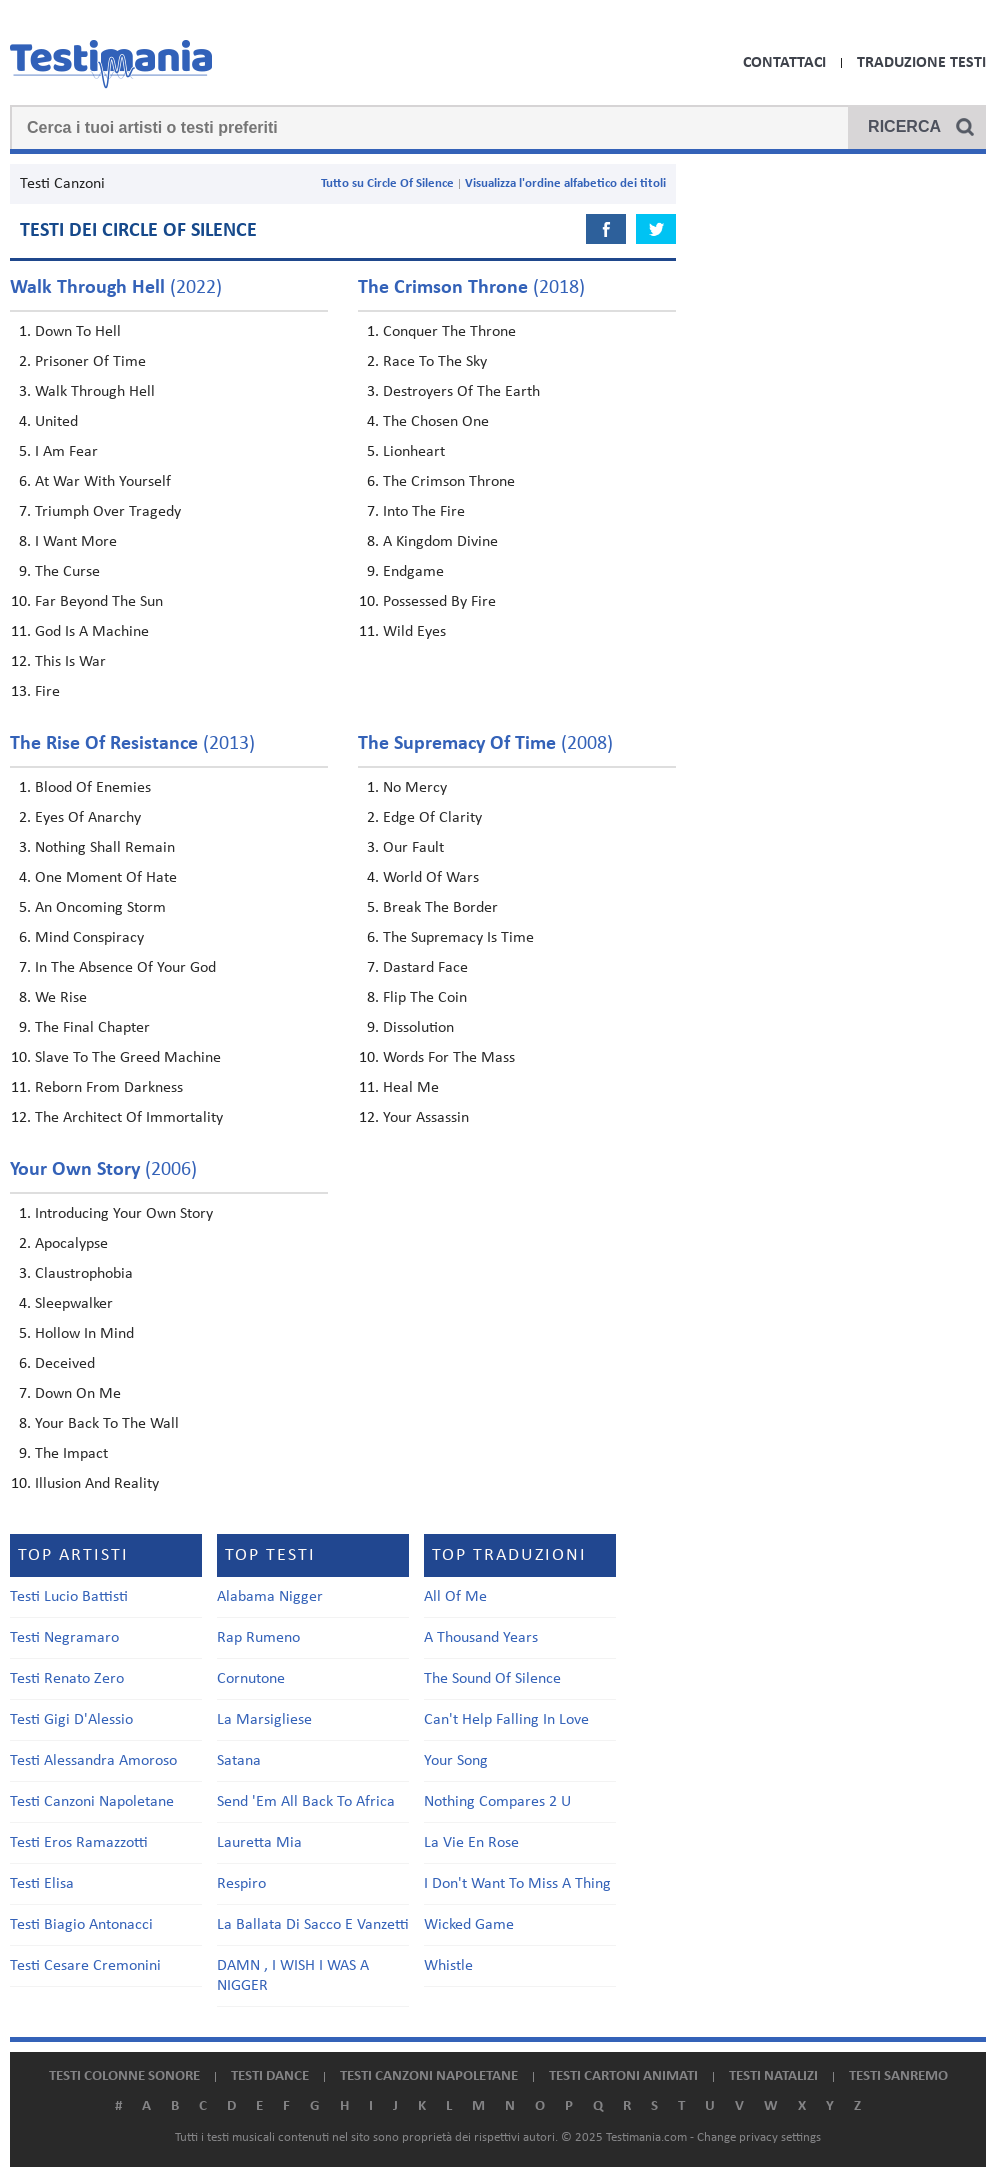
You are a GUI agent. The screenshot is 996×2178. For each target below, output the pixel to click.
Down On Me (78, 1394)
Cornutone (251, 1679)
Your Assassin (426, 1118)
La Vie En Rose (471, 1843)
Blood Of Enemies (93, 788)
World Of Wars (431, 878)
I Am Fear (66, 452)
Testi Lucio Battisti (69, 1597)
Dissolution (418, 1028)
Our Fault (413, 848)
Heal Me (411, 1088)
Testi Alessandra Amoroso (93, 1761)
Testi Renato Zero (67, 1679)
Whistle (448, 1966)
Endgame (413, 572)
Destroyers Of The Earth (461, 392)
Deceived (65, 1364)
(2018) (471, 288)
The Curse (67, 572)
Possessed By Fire (439, 602)
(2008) (485, 744)
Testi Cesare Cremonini (85, 1966)
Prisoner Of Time (90, 362)
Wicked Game (469, 1925)
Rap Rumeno (258, 1638)
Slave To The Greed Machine (128, 1058)
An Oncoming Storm (100, 908)
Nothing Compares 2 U (497, 1802)
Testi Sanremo (898, 2076)
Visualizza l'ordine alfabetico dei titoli (565, 183)
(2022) (116, 288)
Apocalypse (71, 1244)
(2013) (132, 744)
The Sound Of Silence (492, 1679)
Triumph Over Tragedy (108, 512)
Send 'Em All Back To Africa (306, 1802)
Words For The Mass (449, 1058)
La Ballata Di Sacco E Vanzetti (313, 1925)
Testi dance (270, 2076)
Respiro (241, 1884)
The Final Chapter (92, 1028)
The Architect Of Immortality (129, 1118)
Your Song (456, 1761)
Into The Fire (424, 512)
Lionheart (414, 452)
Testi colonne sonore (124, 2076)
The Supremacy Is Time (458, 938)
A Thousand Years (481, 1638)
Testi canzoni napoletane (429, 2076)
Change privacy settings (759, 2137)
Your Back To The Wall (107, 1424)
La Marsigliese (264, 1720)
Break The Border (440, 908)
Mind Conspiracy (89, 938)
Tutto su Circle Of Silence (387, 183)
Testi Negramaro (64, 1638)
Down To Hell (78, 332)
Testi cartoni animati (623, 2076)
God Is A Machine (92, 632)
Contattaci (784, 63)
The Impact (71, 1454)
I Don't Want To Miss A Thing (517, 1884)
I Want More (76, 542)
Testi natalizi (773, 2076)
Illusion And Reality (97, 1484)
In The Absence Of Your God (125, 968)
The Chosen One (436, 422)
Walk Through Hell (95, 392)
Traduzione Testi (921, 63)
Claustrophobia (84, 1274)
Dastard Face (425, 968)
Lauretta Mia (259, 1843)
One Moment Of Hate (106, 878)
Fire (47, 692)
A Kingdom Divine (440, 542)
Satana (239, 1761)
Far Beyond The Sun (99, 602)
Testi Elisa (42, 1884)
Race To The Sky (435, 362)
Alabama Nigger (270, 1597)
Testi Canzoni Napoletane (92, 1802)
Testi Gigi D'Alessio (71, 1720)
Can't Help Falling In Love (506, 1720)
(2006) (103, 1170)
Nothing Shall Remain (105, 848)
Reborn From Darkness (109, 1088)
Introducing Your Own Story (124, 1214)
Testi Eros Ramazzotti (79, 1843)
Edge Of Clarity (432, 818)
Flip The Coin (425, 998)
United (56, 422)
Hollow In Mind (84, 1334)
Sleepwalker (74, 1304)
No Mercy (415, 788)
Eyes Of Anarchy (88, 818)
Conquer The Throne (449, 332)
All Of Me (455, 1597)
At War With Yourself (103, 482)
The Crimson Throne (449, 482)
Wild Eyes (414, 632)
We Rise (61, 998)
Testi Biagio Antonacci (81, 1925)
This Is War (70, 662)
